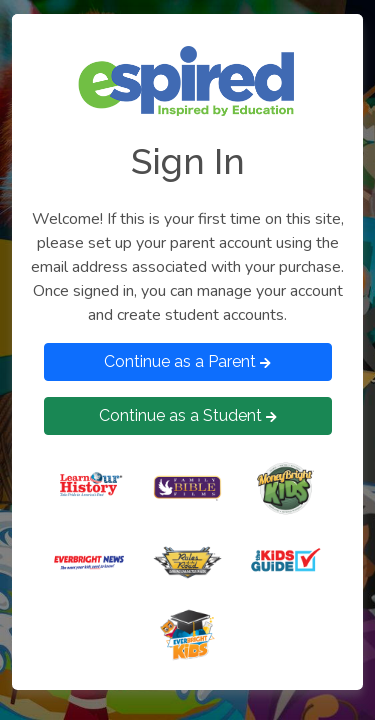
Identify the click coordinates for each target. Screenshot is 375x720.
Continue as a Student (188, 415)
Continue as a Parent (187, 361)
